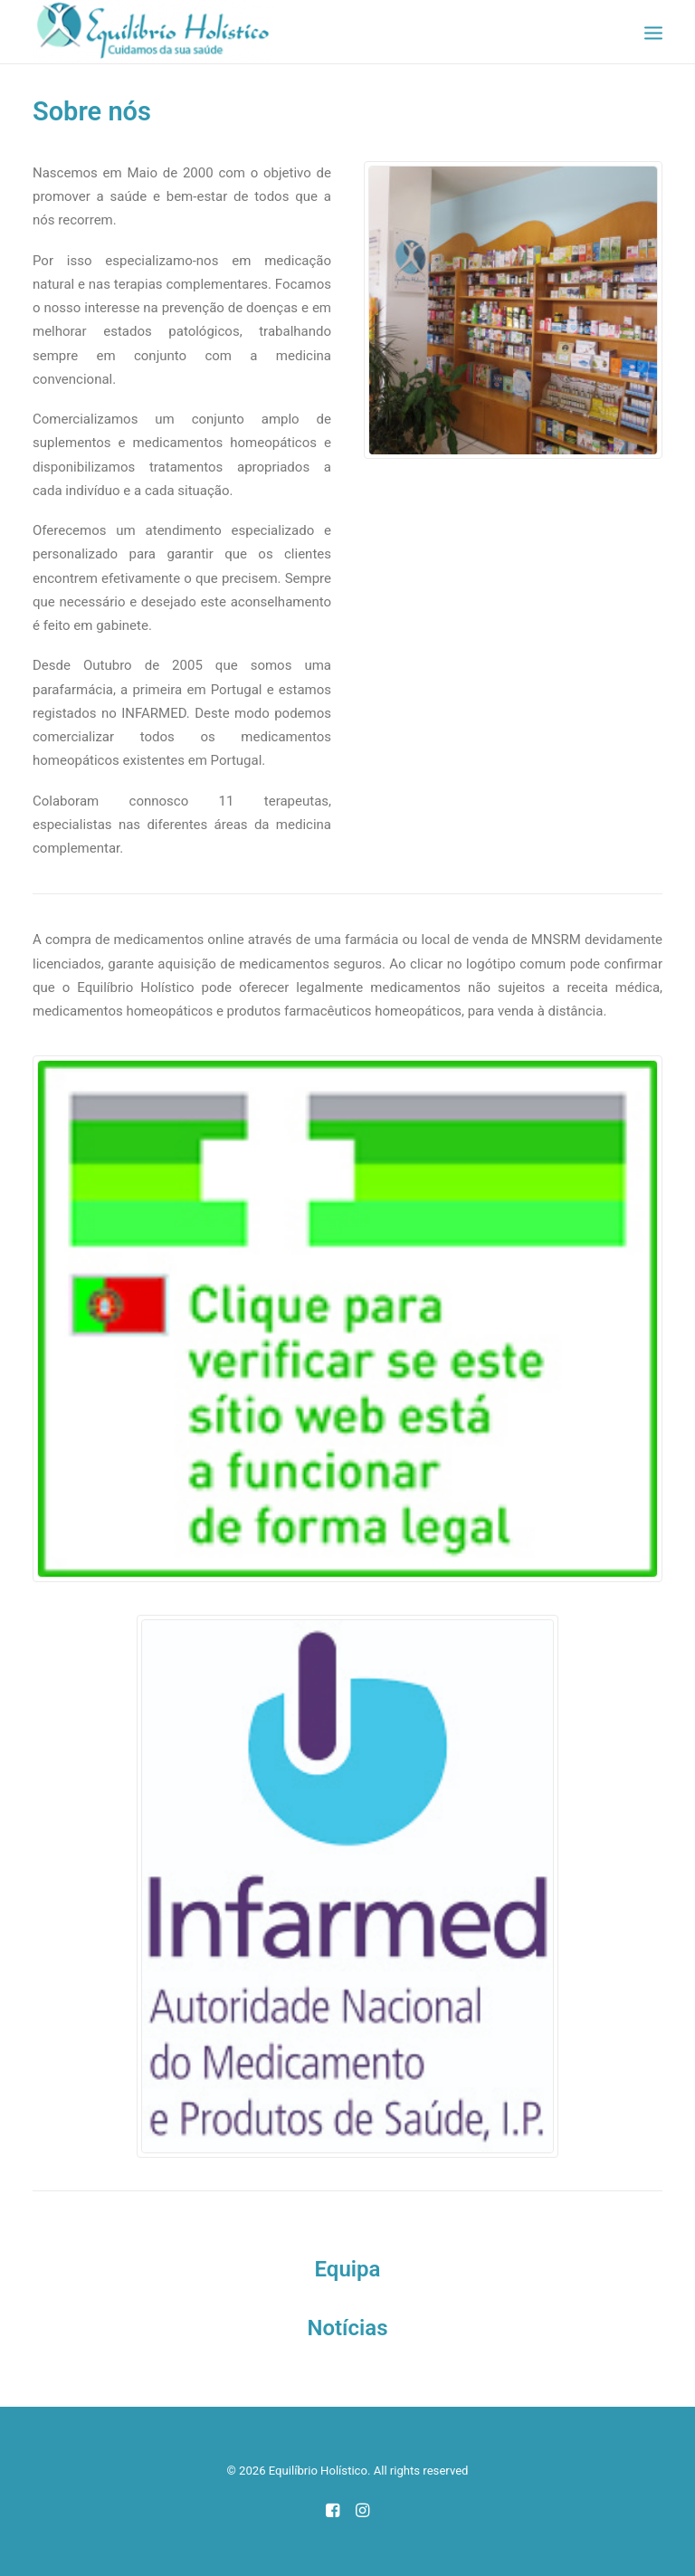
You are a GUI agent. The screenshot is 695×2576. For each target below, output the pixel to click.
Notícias (347, 2328)
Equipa (348, 2269)
